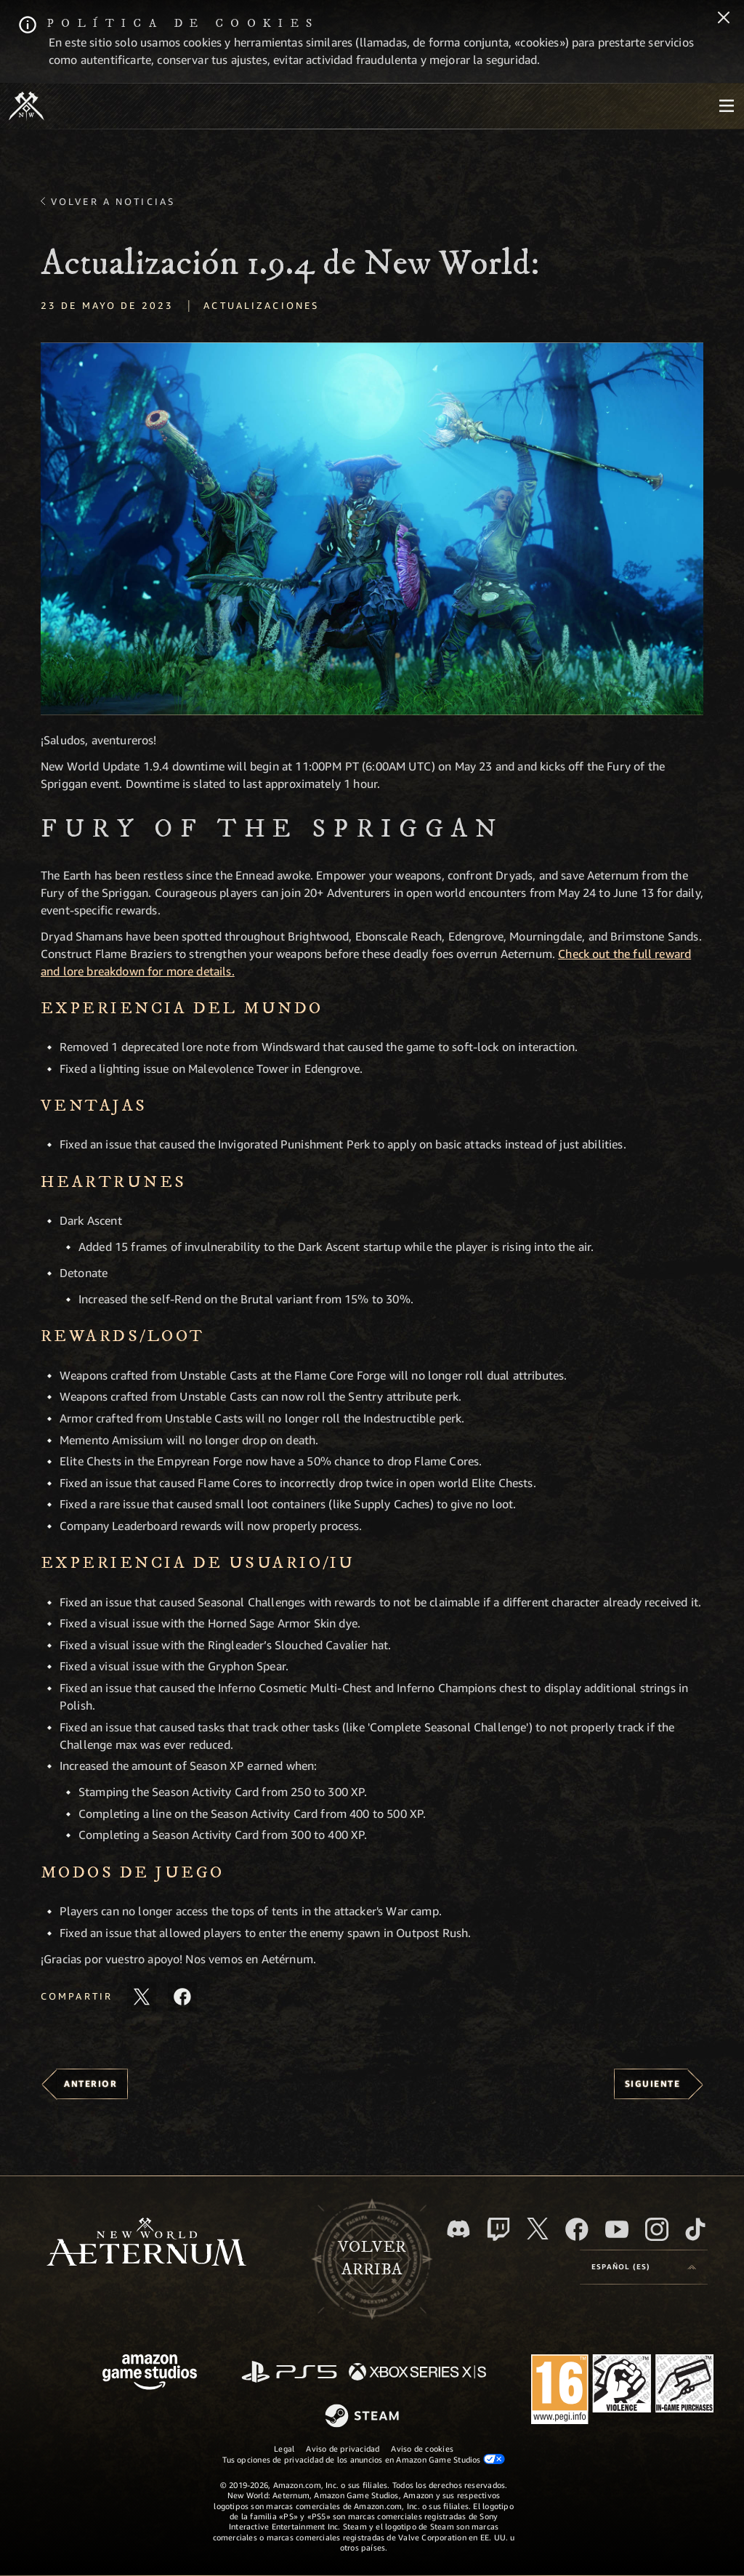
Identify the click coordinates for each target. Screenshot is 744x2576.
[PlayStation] (289, 2373)
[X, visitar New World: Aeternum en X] (538, 2228)
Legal (284, 2448)
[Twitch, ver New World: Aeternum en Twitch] (498, 2229)
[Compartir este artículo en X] (141, 1996)
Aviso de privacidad (342, 2448)
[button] (372, 528)
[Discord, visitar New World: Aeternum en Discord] (458, 2229)
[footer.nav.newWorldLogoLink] (146, 2243)
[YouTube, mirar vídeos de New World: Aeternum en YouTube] (616, 2229)
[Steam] (363, 2417)
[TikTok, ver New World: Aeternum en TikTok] (695, 2229)
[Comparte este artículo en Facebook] (182, 1996)
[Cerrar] (723, 19)
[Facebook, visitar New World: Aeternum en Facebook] (577, 2229)
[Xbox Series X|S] (417, 2372)
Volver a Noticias (113, 201)
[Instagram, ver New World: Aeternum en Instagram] (656, 2229)
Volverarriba (372, 2258)
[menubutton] (726, 106)
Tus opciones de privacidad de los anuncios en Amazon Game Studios (363, 2459)
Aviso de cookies (422, 2448)
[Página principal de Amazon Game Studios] (149, 2373)
